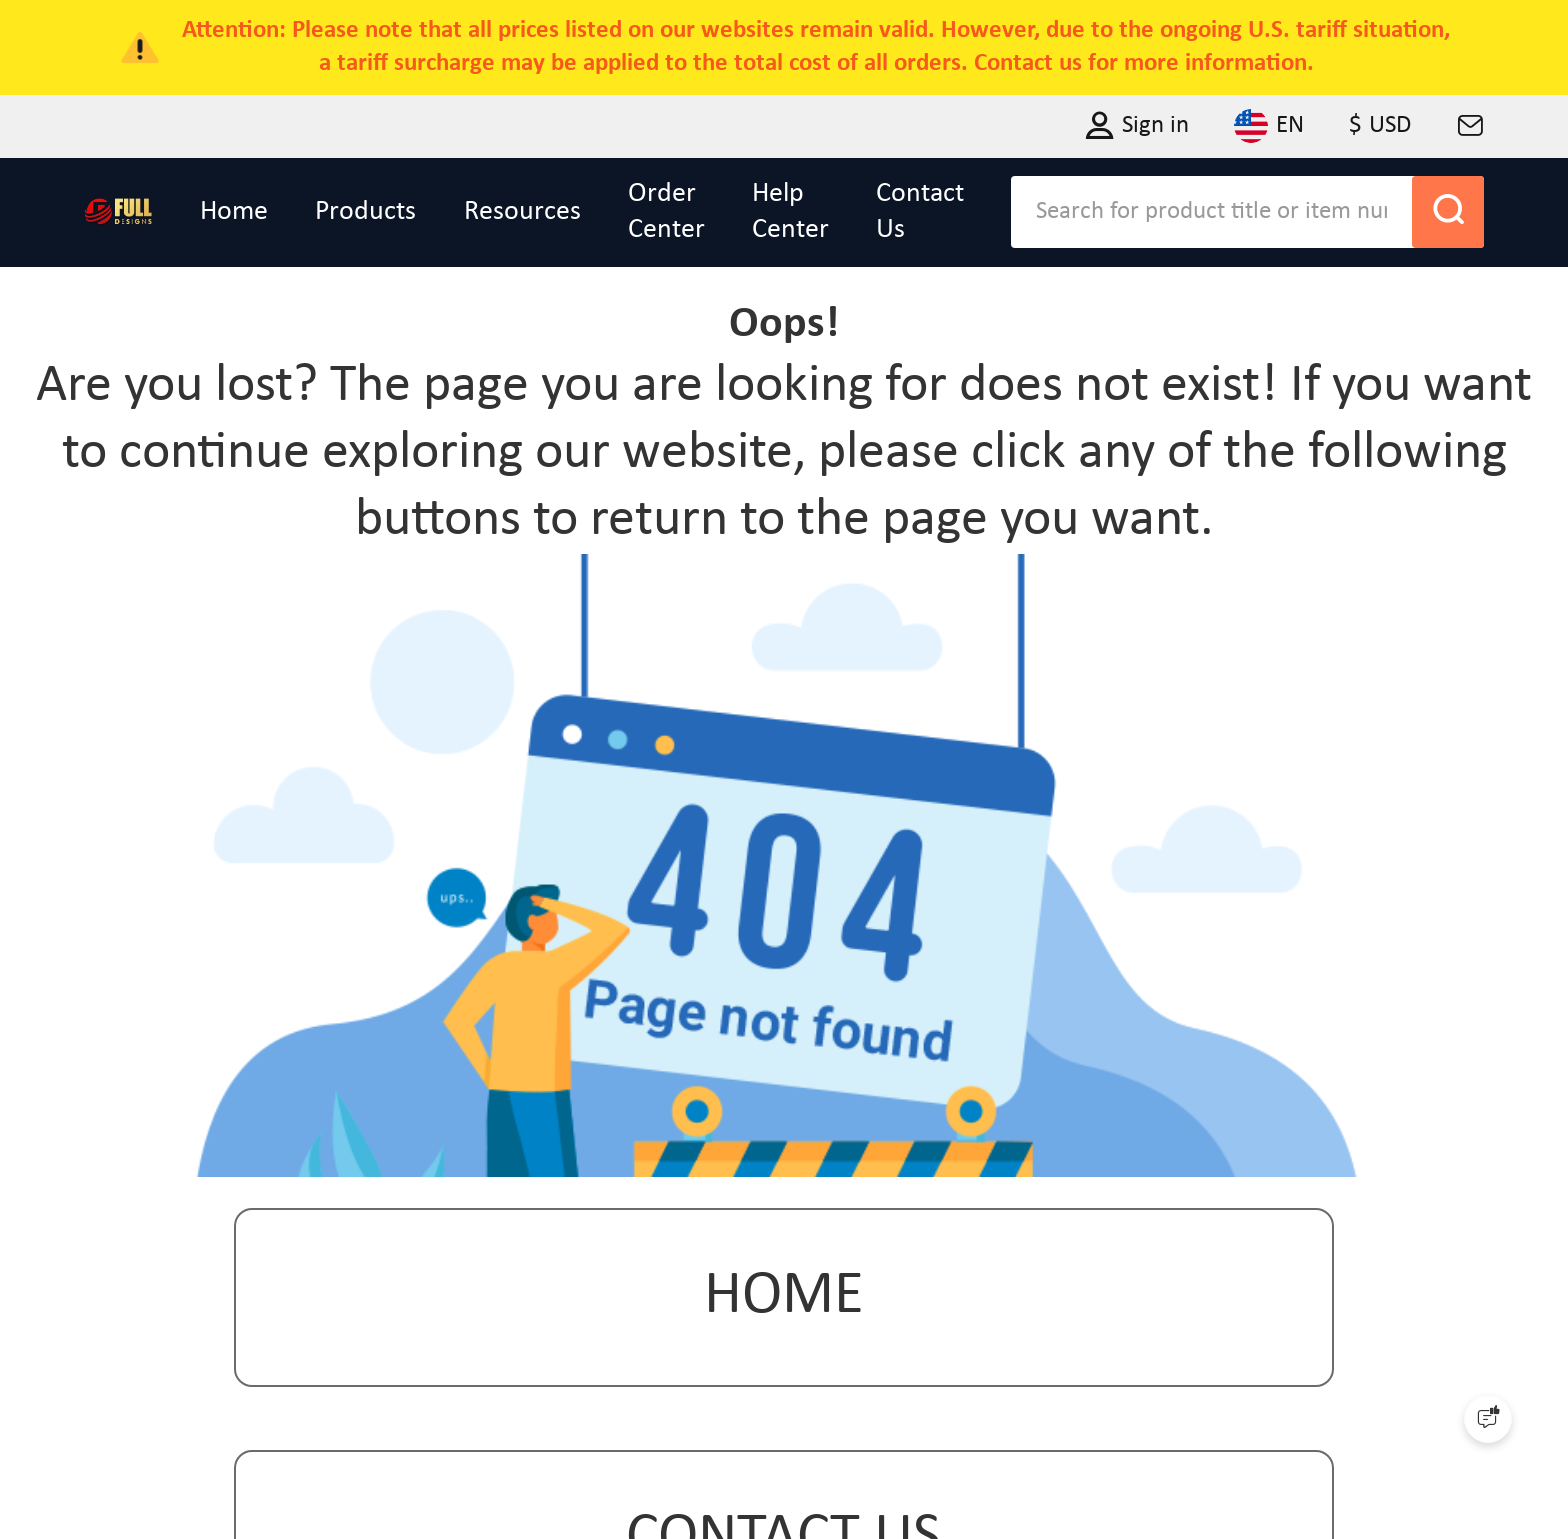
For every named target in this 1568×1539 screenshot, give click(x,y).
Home (234, 212)
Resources (522, 212)
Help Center (790, 212)
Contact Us (920, 212)
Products (365, 212)
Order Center (666, 212)
